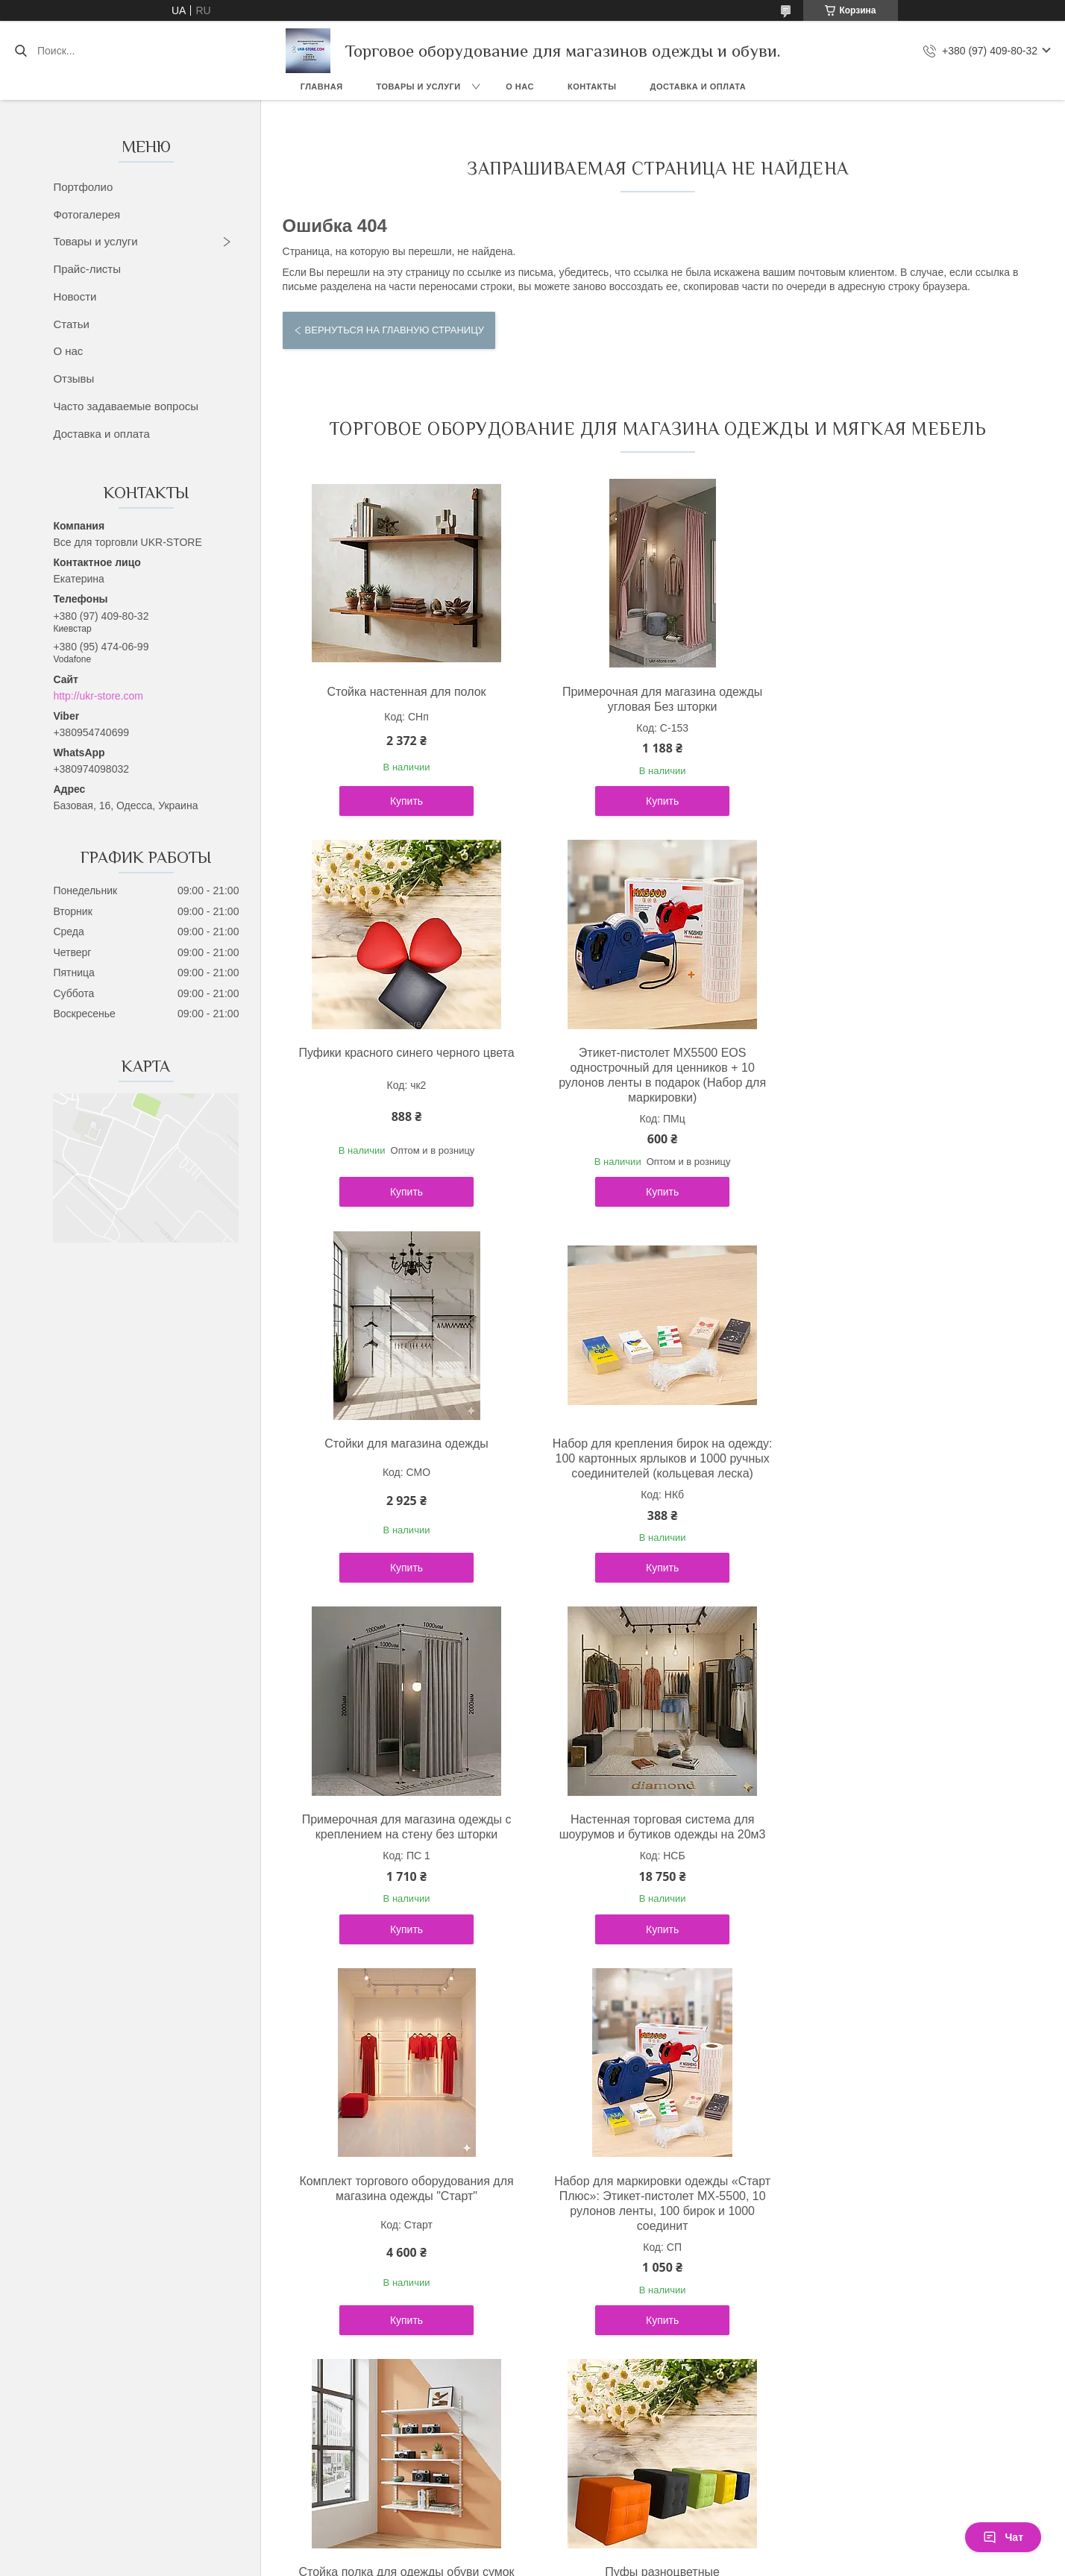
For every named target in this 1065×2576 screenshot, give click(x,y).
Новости (74, 296)
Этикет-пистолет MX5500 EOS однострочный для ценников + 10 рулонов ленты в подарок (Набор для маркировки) (403, 1075)
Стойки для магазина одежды (653, 1052)
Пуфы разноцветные (903, 1804)
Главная (322, 86)
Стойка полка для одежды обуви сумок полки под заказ (653, 1812)
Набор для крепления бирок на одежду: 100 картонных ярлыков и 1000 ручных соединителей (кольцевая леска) (904, 1067)
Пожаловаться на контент (530, 2271)
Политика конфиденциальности (657, 2271)
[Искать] (20, 50)
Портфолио (83, 186)
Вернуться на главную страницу (394, 330)
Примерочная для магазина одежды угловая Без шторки (654, 699)
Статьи (71, 324)
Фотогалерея (86, 214)
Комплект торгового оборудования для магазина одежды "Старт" (904, 1451)
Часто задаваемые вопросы (125, 406)
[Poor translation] (54, 2358)
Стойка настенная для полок (403, 691)
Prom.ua (596, 2245)
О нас (520, 86)
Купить (403, 801)
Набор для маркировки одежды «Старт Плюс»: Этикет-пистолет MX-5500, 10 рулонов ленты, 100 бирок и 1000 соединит (403, 1827)
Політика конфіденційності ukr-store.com (193, 2183)
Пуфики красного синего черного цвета (904, 691)
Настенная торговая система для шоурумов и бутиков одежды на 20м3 (653, 1451)
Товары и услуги (419, 86)
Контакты (592, 86)
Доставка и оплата (698, 86)
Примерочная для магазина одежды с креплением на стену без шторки (404, 1451)
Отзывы (73, 378)
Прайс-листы (87, 269)
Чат (1003, 2537)
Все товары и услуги (651, 2007)
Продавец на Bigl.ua (532, 2258)
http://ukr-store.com (98, 696)
